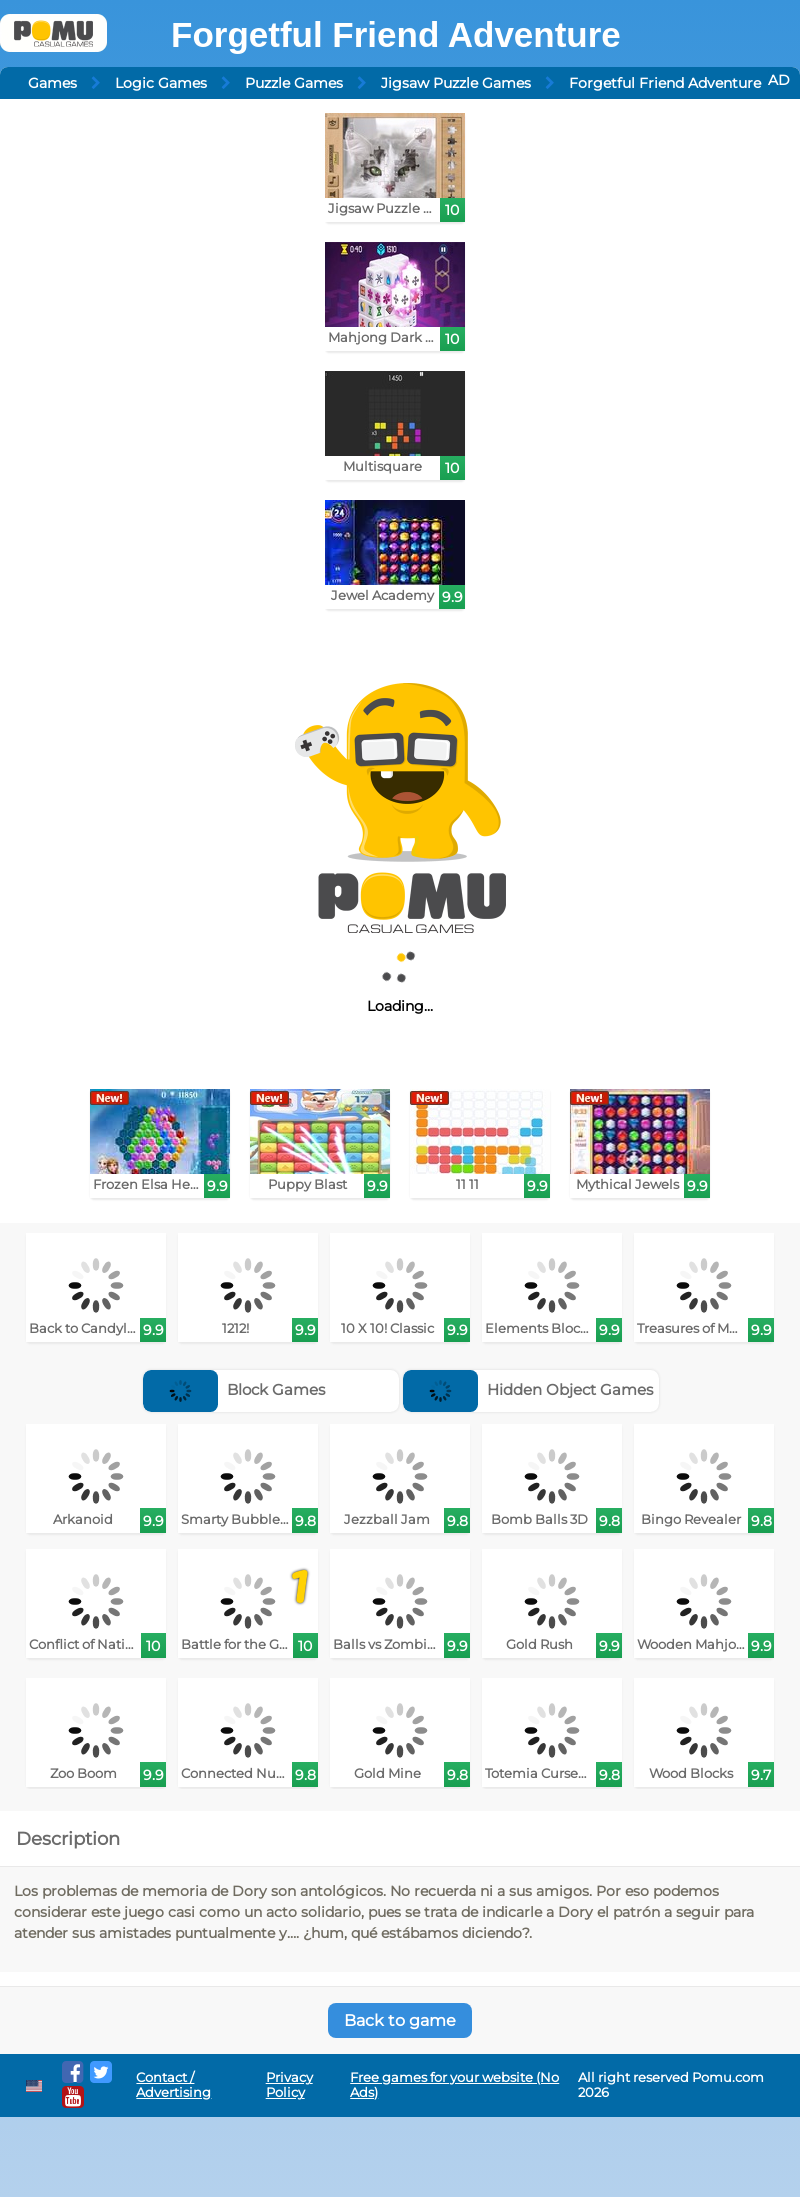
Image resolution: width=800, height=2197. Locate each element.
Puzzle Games (294, 83)
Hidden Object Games (528, 1389)
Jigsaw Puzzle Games (456, 83)
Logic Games (161, 83)
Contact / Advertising (173, 2085)
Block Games (234, 1389)
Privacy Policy (289, 2085)
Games (52, 83)
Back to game (400, 2020)
